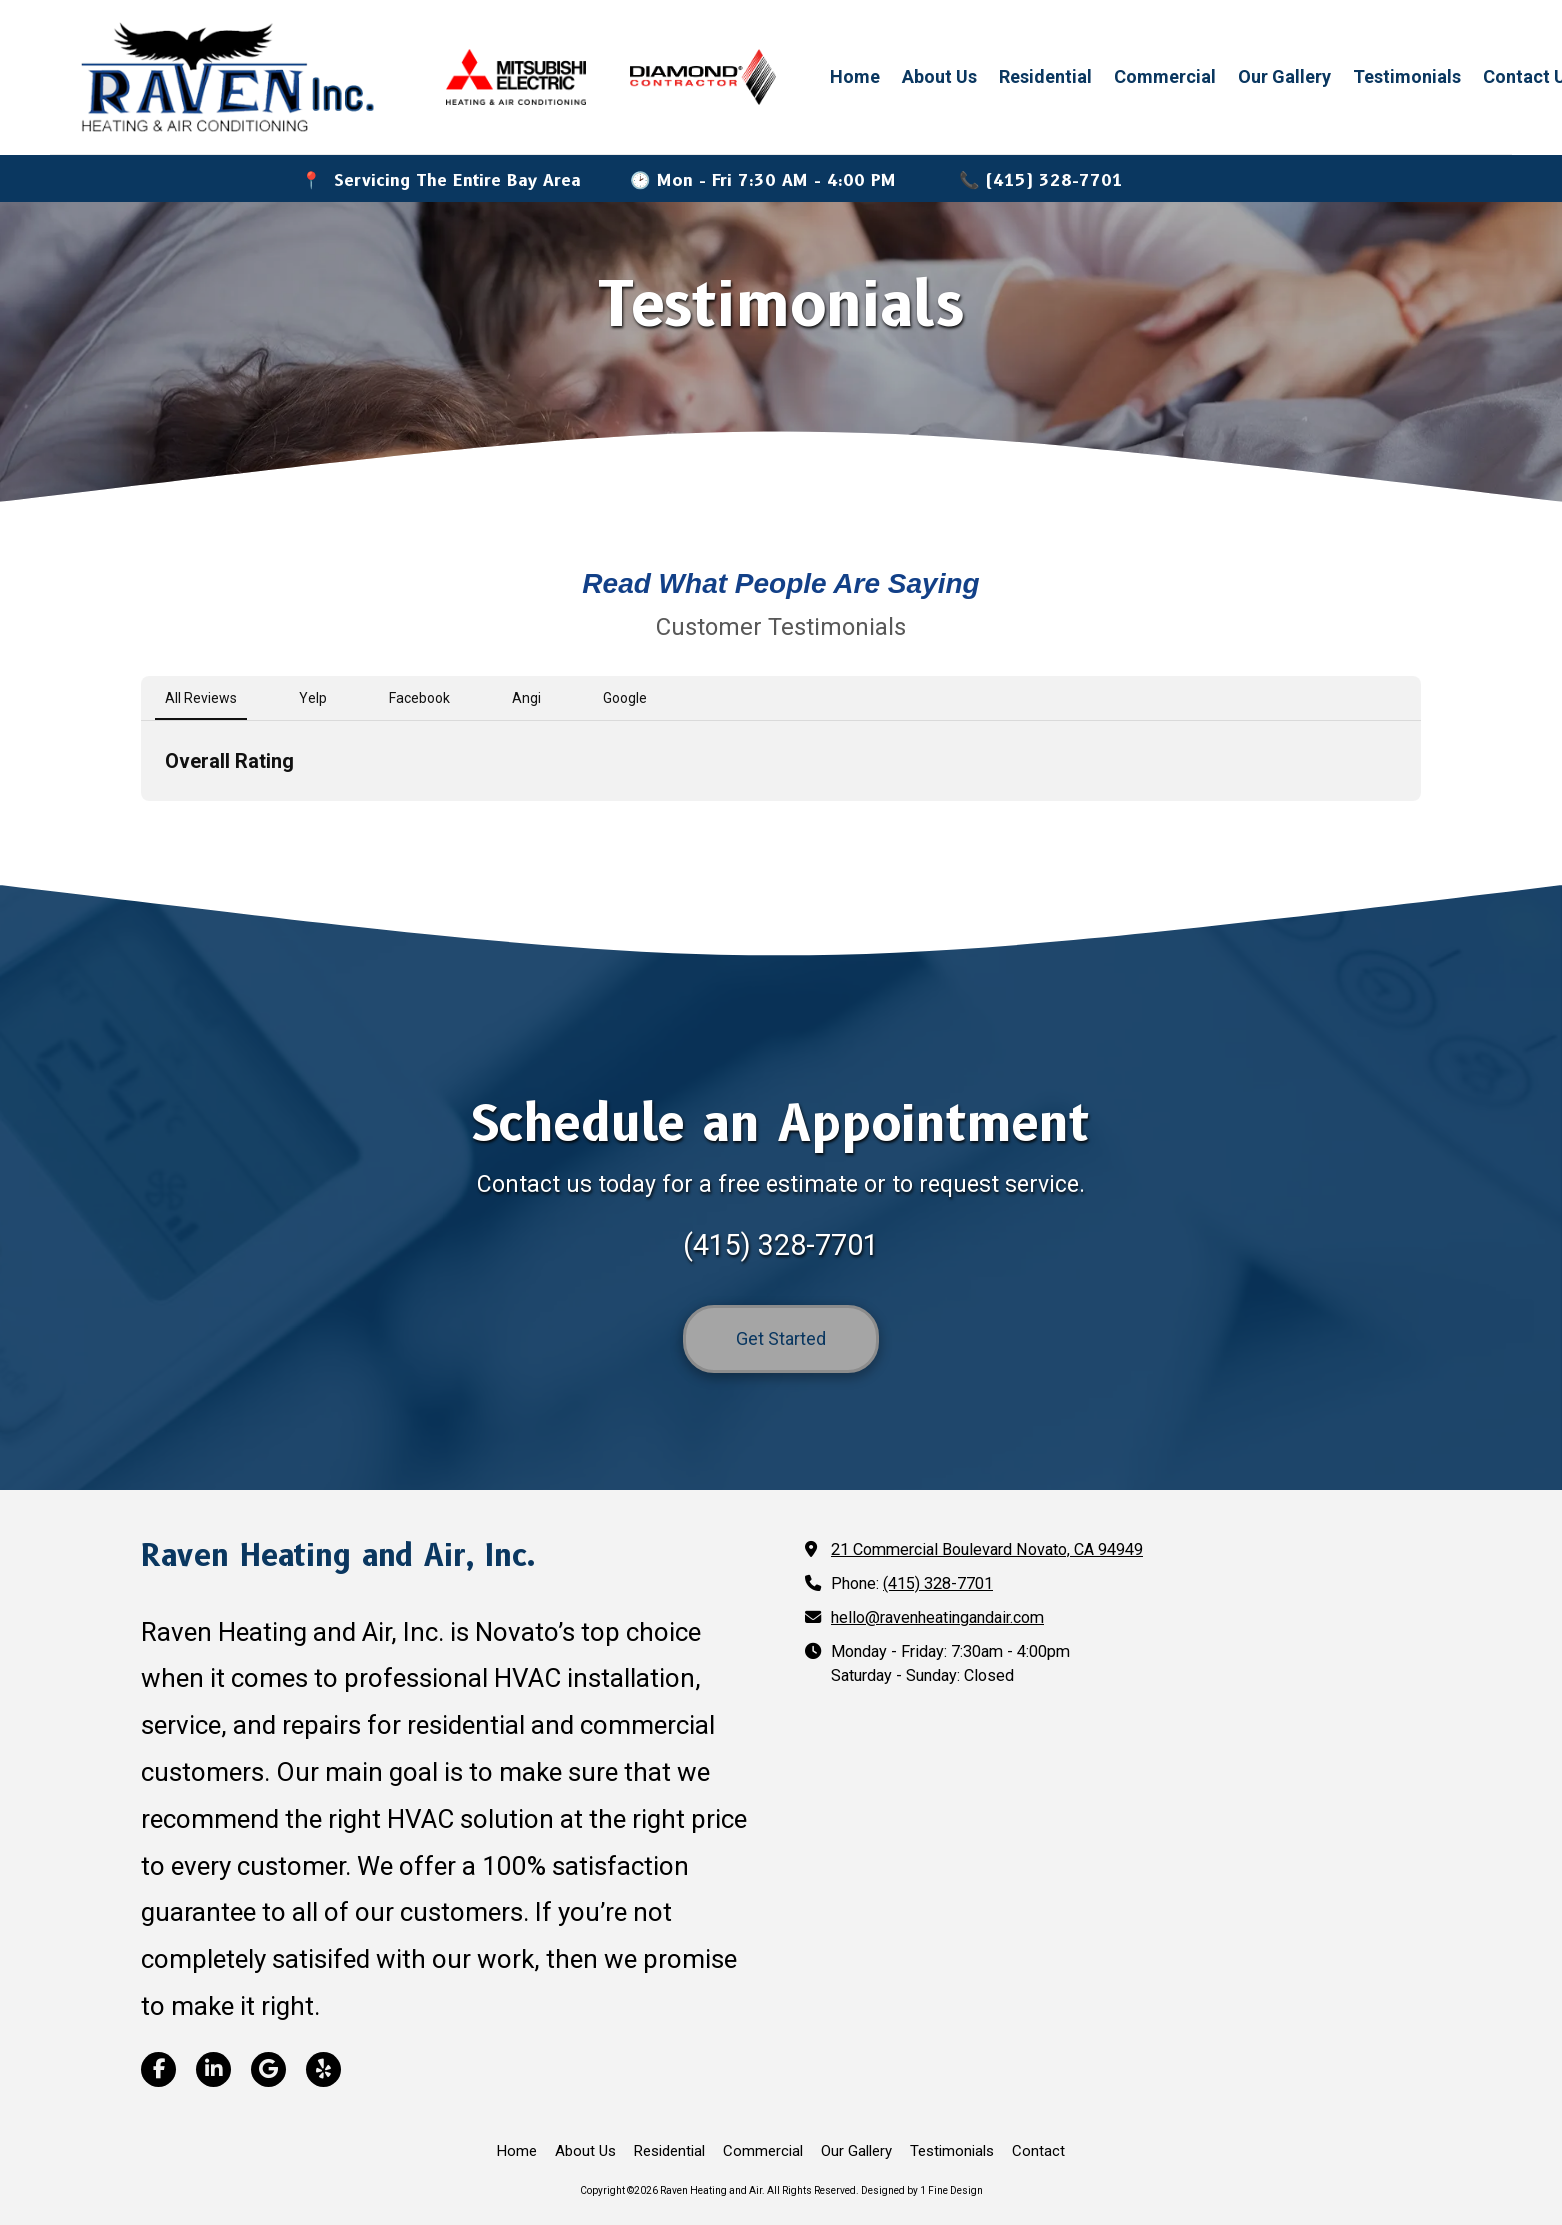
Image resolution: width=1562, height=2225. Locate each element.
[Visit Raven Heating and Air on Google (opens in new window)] (268, 2069)
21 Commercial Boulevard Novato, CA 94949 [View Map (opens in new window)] (987, 1549)
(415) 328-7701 (938, 1583)
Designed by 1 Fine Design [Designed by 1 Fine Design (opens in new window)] (922, 2190)
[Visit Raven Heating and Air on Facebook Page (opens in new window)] (158, 2069)
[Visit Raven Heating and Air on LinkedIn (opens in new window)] (213, 2069)
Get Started (781, 1338)
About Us (939, 76)
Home (855, 76)
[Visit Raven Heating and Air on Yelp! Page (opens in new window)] (323, 2069)
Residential (1045, 76)
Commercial (1165, 76)
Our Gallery (1284, 76)
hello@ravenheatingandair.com (937, 1617)
